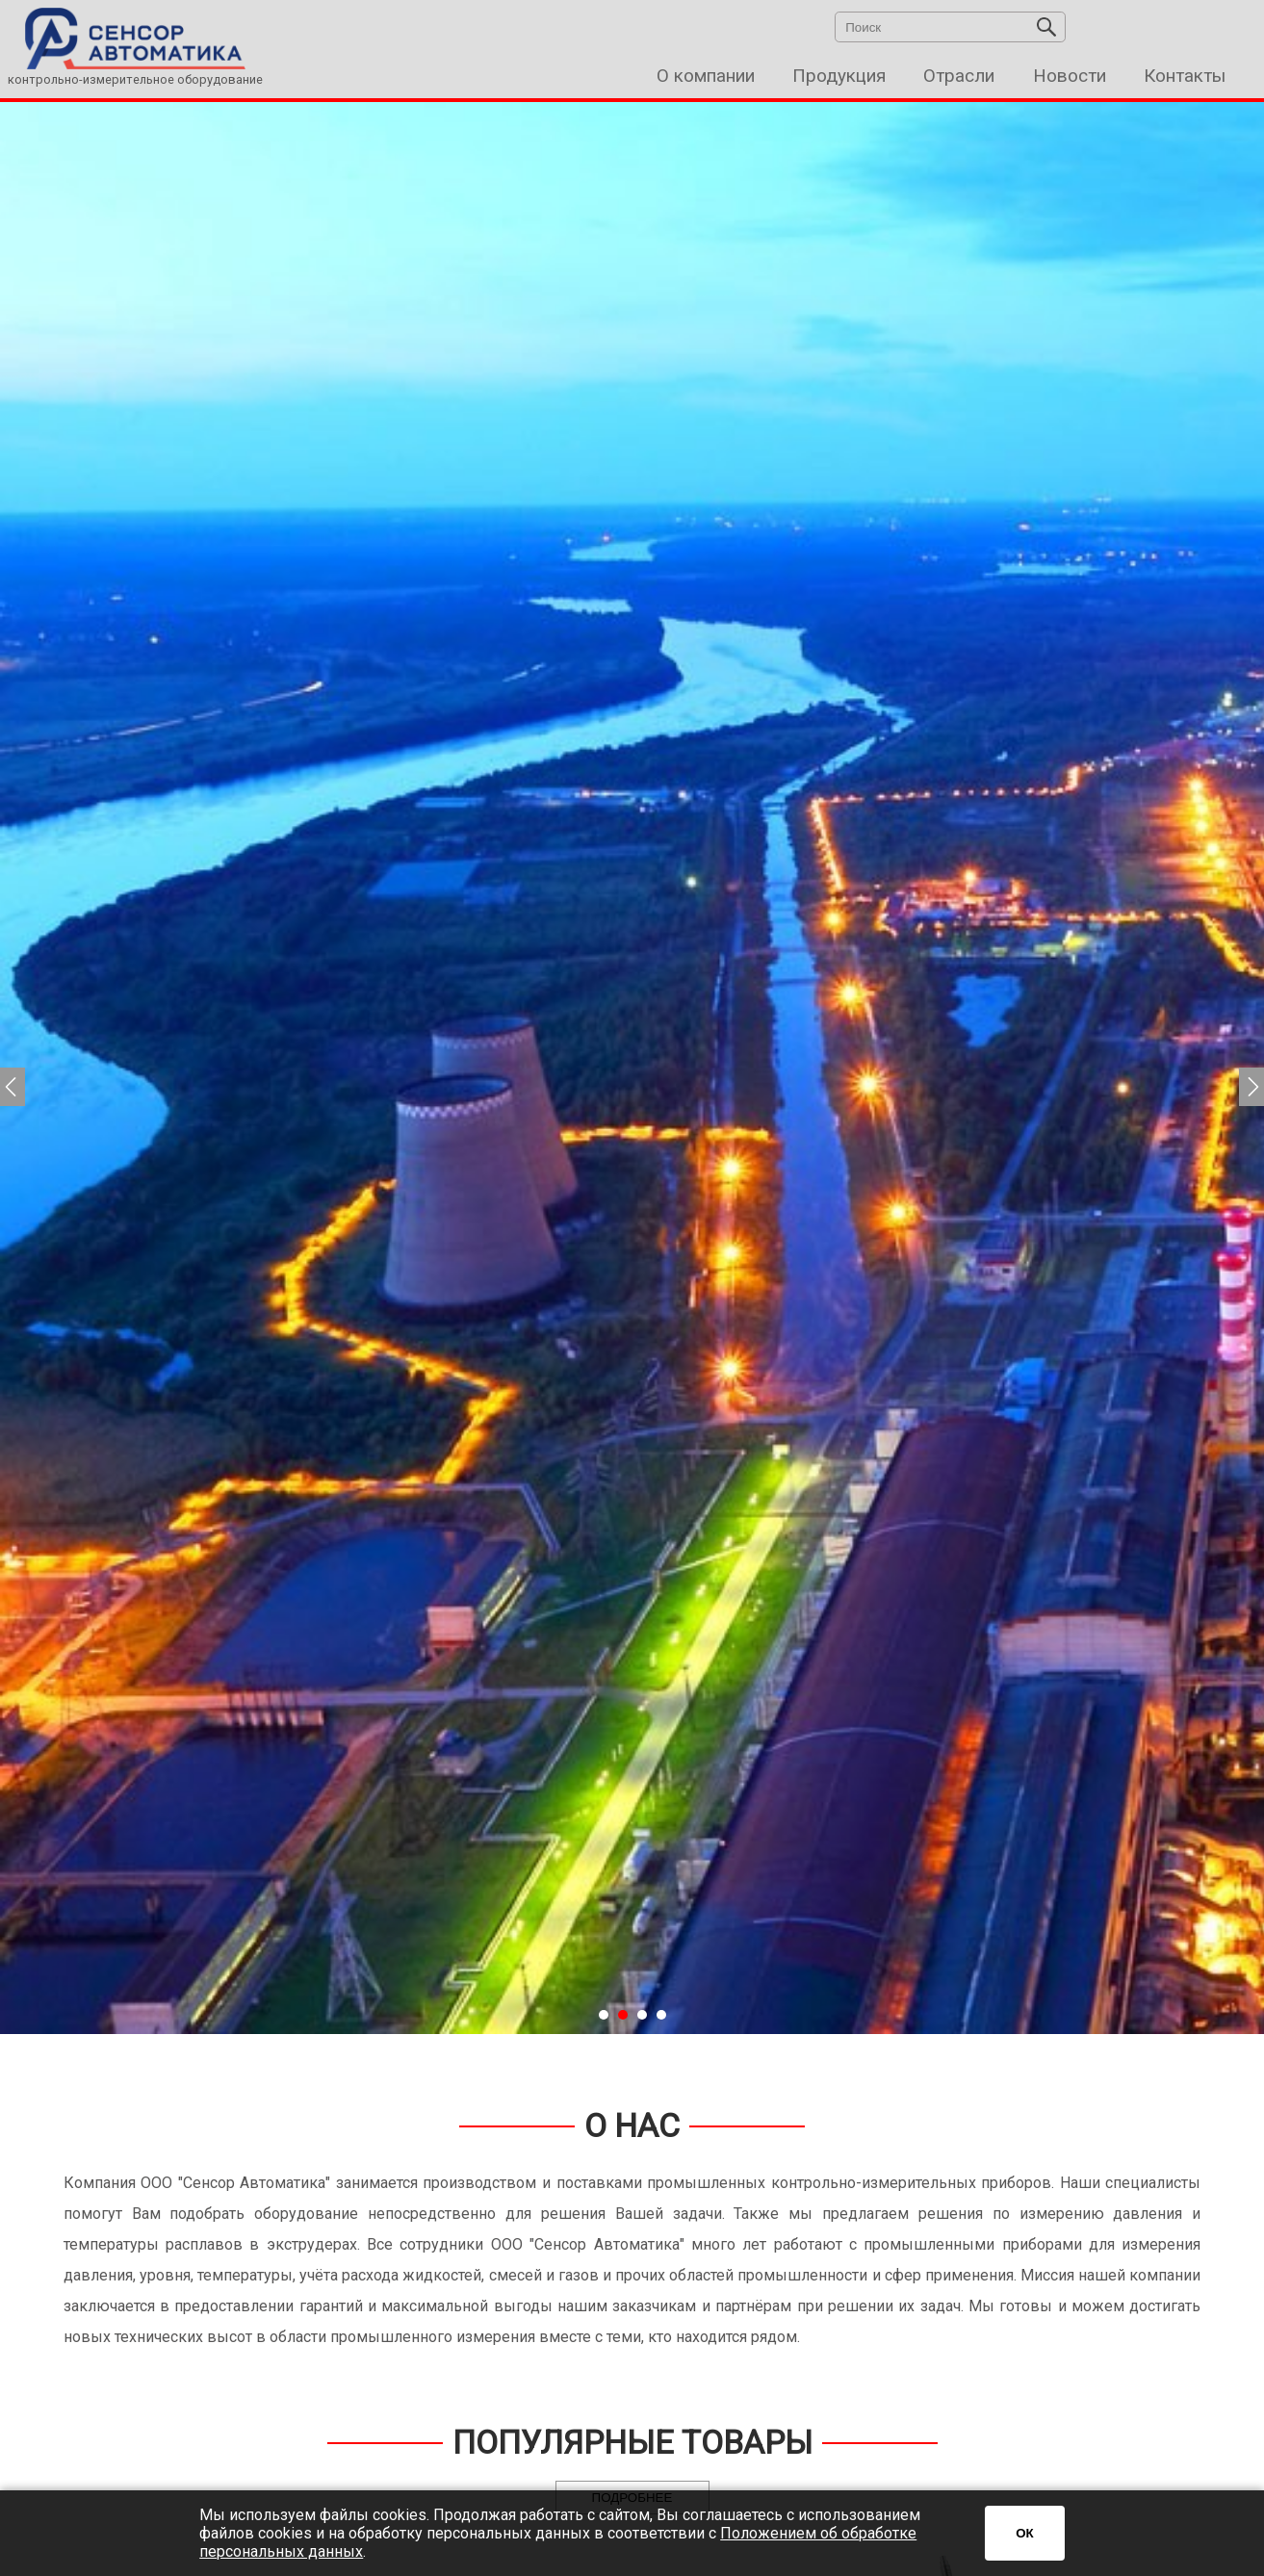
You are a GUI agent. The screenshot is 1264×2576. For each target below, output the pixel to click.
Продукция (839, 75)
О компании (706, 75)
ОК (1025, 2533)
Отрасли (958, 75)
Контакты (1184, 75)
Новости (1069, 75)
